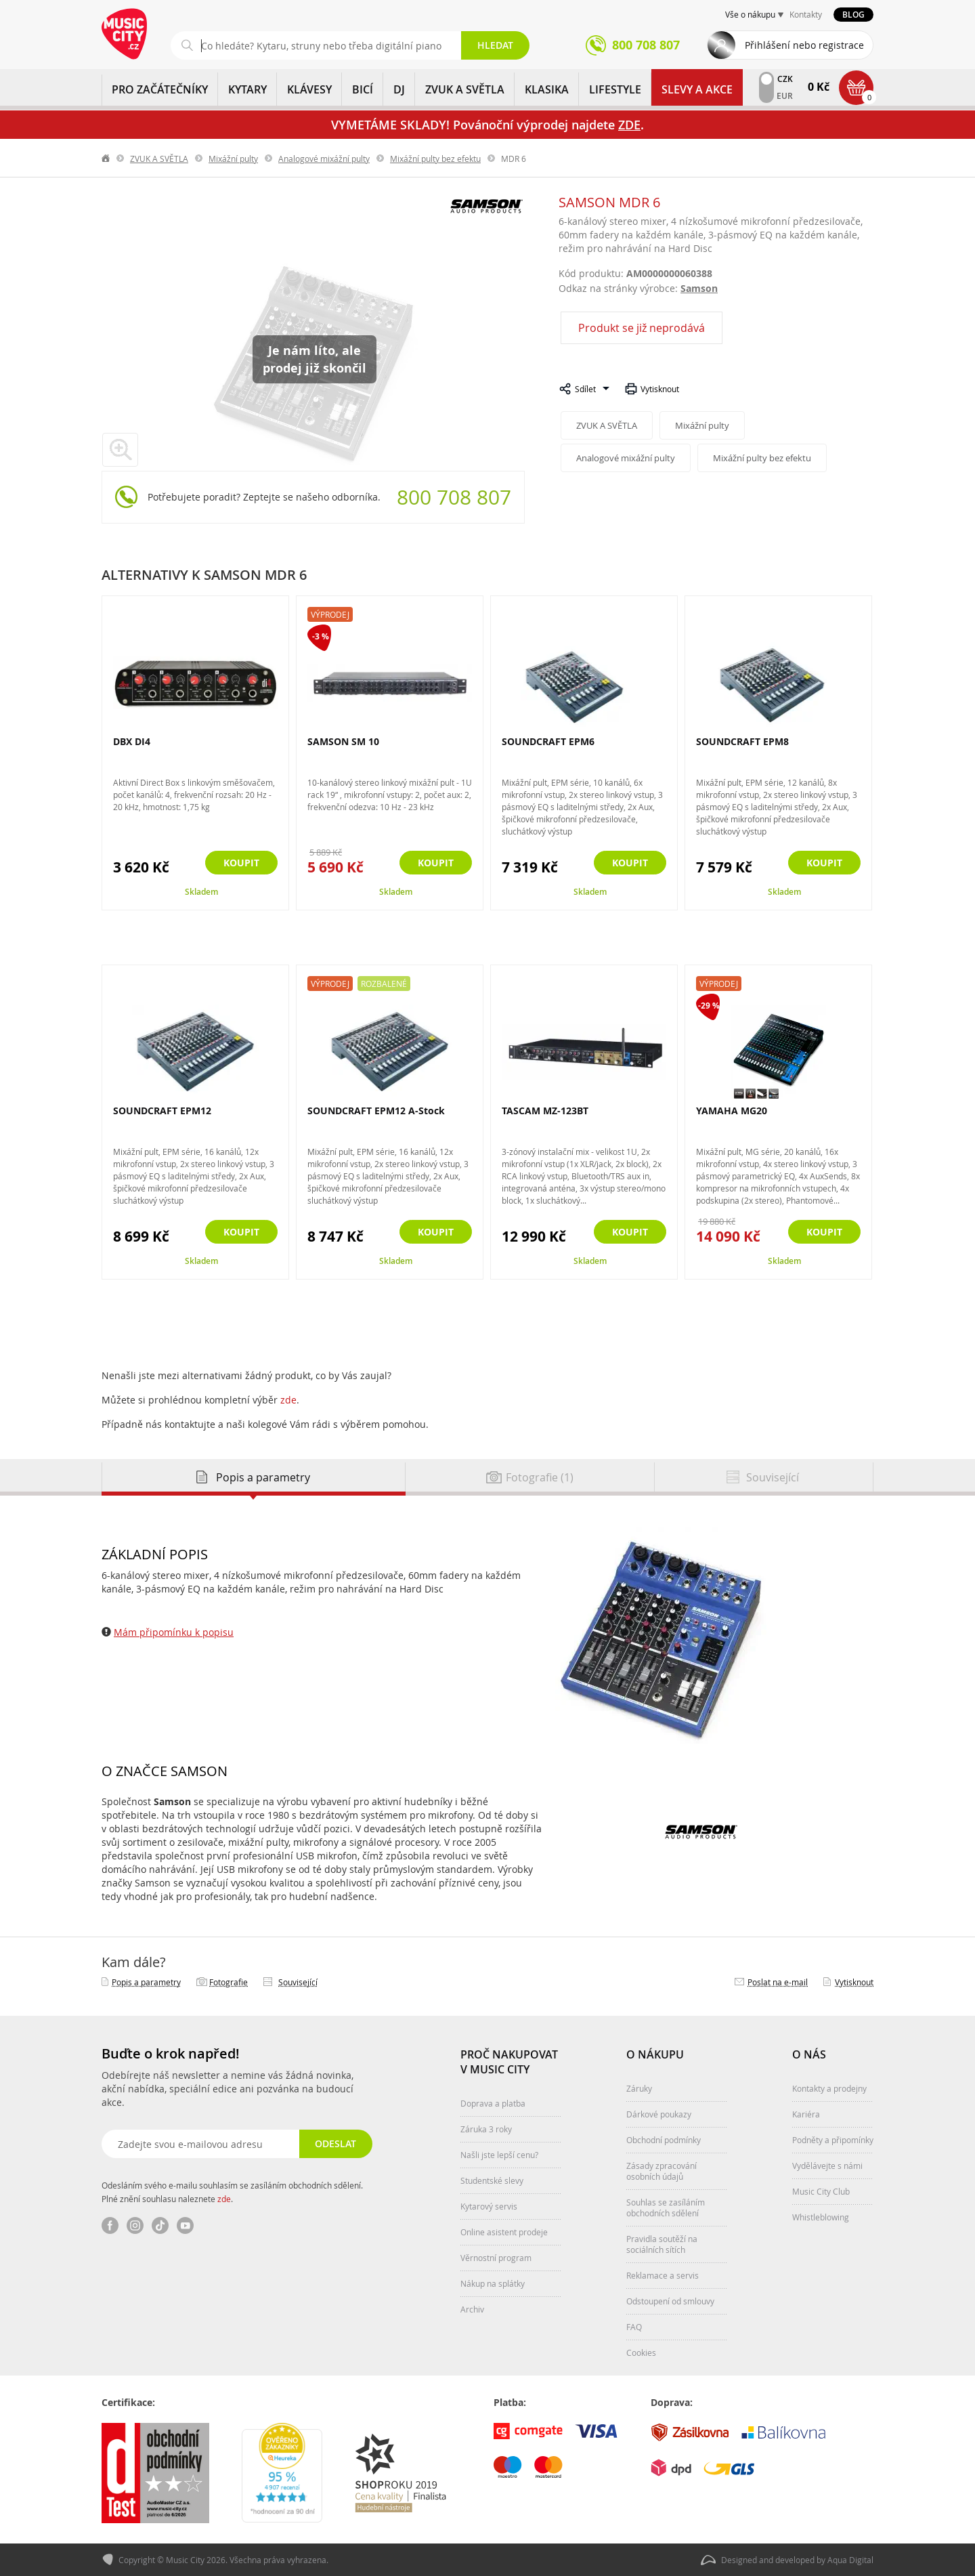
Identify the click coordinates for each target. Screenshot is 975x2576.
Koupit (241, 862)
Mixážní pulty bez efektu (435, 158)
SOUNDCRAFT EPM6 (548, 741)
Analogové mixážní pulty (324, 158)
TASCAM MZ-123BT (545, 1110)
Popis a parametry (146, 1982)
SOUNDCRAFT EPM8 (742, 741)
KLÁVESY (309, 89)
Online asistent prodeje (504, 2231)
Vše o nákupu (750, 14)
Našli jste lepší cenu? (499, 2154)
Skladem (201, 892)
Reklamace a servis (662, 2275)
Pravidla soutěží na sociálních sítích (661, 2244)
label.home (106, 158)
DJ (399, 89)
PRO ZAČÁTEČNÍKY (160, 89)
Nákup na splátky (492, 2283)
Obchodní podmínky (663, 2139)
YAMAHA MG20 (731, 1110)
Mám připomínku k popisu (174, 1632)
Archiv (472, 2309)
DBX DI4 (131, 741)
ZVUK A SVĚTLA (464, 89)
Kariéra (806, 2114)
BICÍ (362, 89)
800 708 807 (454, 497)
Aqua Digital (850, 2559)
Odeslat (335, 2143)
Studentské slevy (491, 2180)
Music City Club (821, 2191)
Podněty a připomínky (832, 2139)
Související (298, 1982)
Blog (853, 14)
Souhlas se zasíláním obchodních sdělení (665, 2207)
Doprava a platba (492, 2103)
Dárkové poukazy (658, 2114)
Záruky (639, 2088)
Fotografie (228, 1982)
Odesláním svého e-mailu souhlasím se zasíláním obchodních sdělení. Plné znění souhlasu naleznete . (232, 2192)
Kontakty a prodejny (829, 2088)
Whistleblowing (820, 2217)
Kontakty (805, 14)
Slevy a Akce (697, 89)
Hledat (495, 45)
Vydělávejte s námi (827, 2165)
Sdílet (585, 388)
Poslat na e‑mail (778, 1982)
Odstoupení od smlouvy (670, 2301)
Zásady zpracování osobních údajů (661, 2171)
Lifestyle (615, 89)
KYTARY (247, 89)
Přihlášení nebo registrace (804, 45)
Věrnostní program (496, 2257)
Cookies (641, 2352)
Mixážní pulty (233, 158)
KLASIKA (547, 89)
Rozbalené (384, 983)
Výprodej (330, 614)
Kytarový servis (488, 2206)
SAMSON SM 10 (343, 741)
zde (288, 1399)
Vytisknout (660, 388)
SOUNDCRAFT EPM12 (162, 1110)
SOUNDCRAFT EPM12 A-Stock (376, 1110)
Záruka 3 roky (486, 2129)
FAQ (634, 2326)
